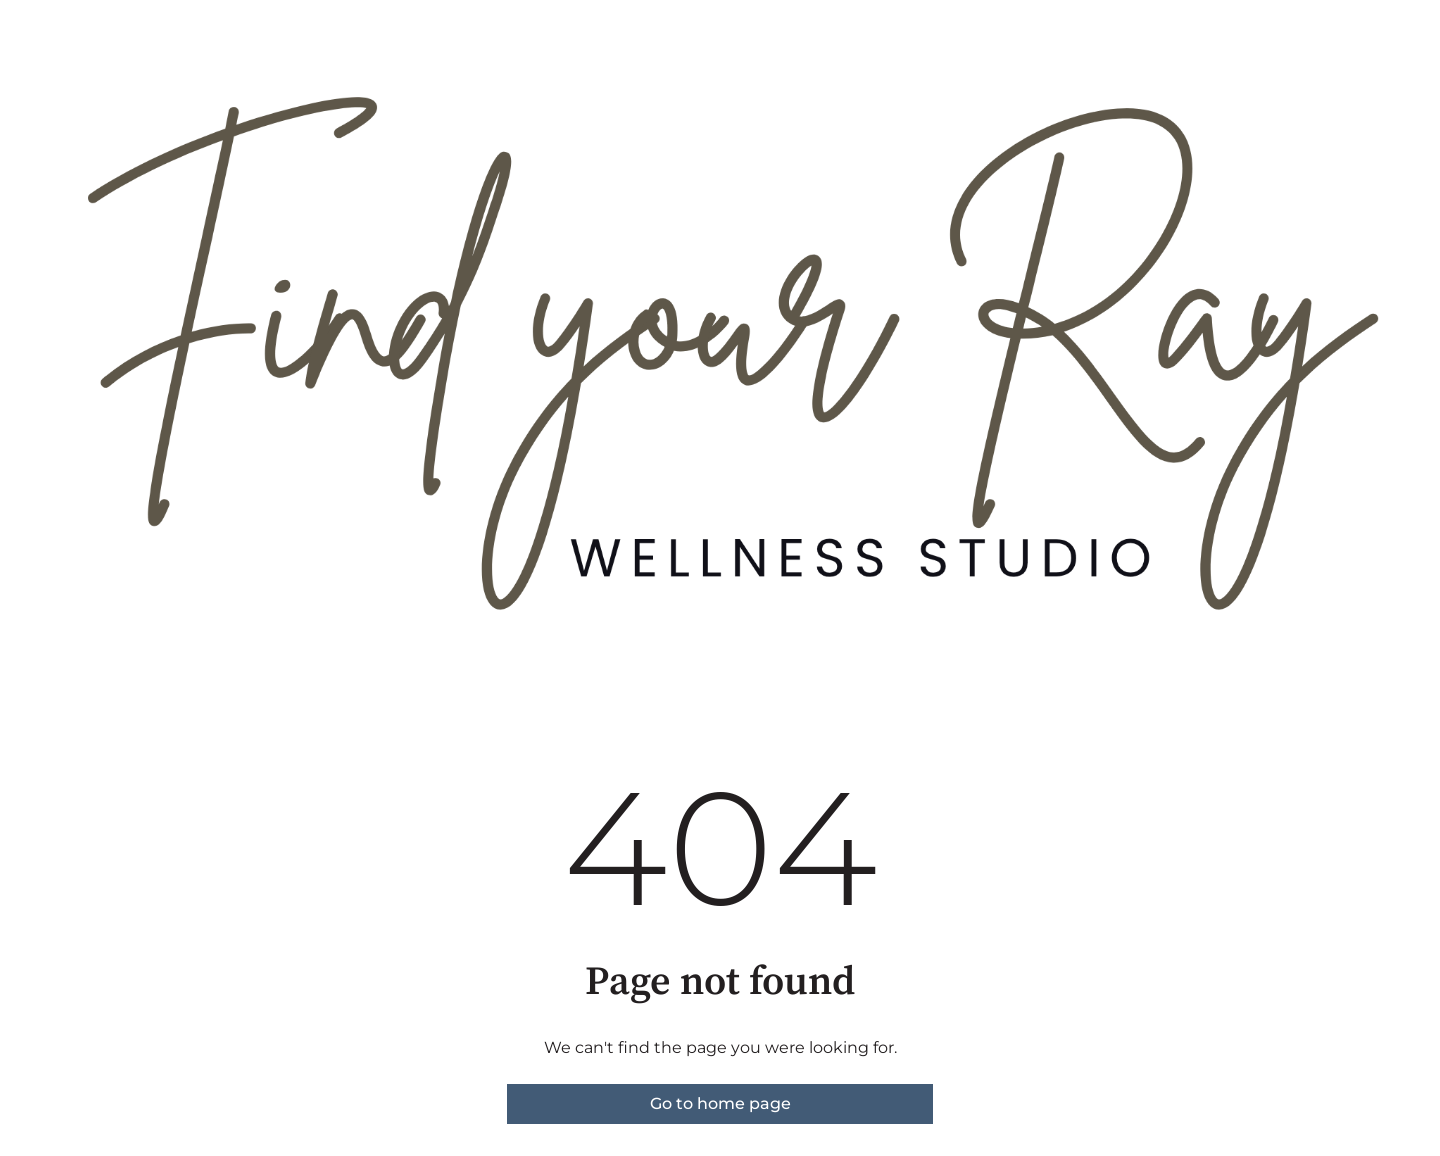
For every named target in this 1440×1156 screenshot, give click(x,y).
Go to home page (720, 1103)
